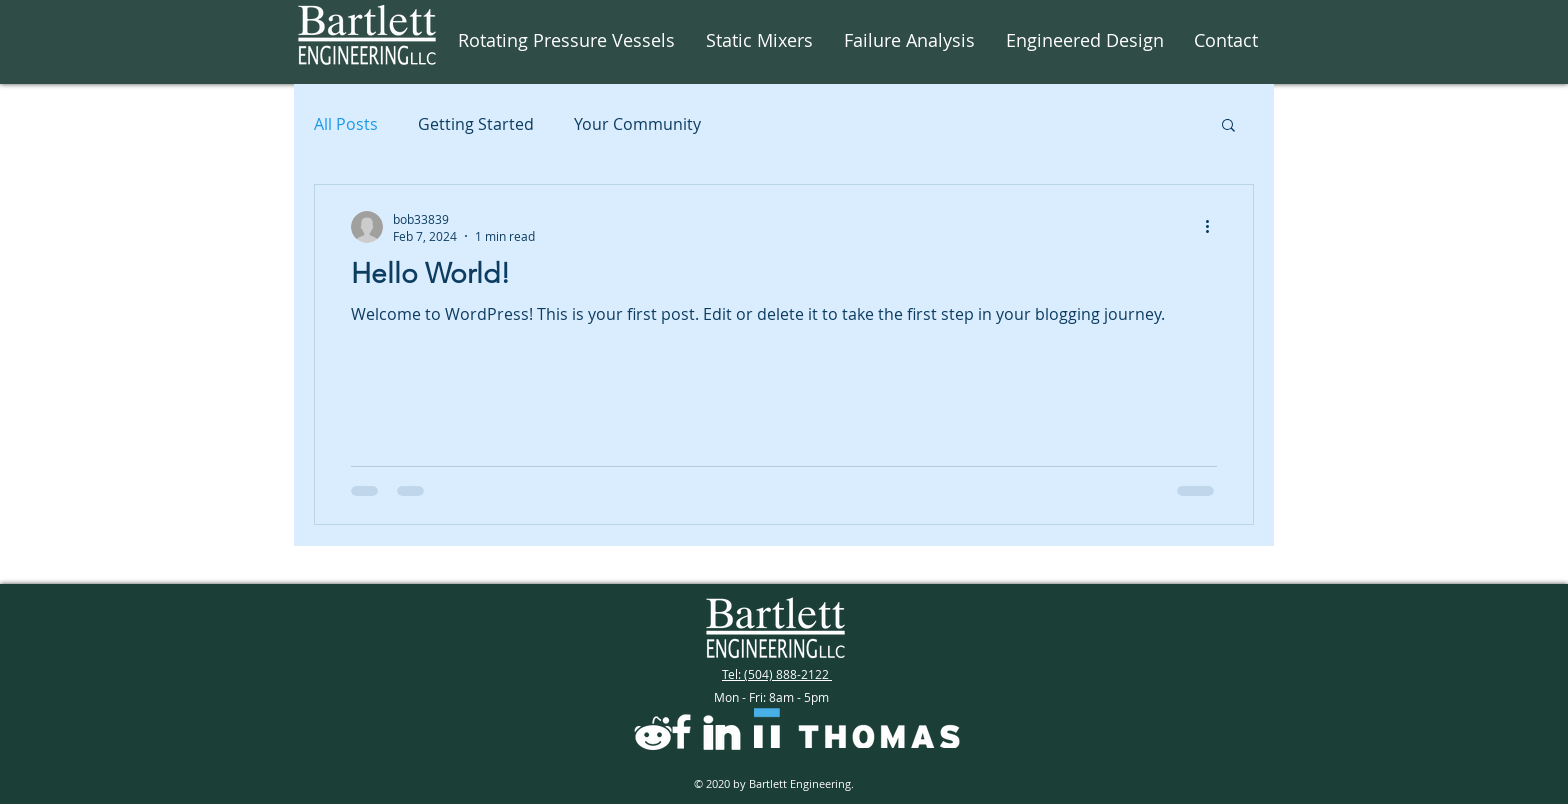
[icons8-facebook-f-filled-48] (681, 731)
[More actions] (1214, 227)
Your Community (637, 124)
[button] (1228, 126)
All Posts (346, 124)
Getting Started (476, 124)
